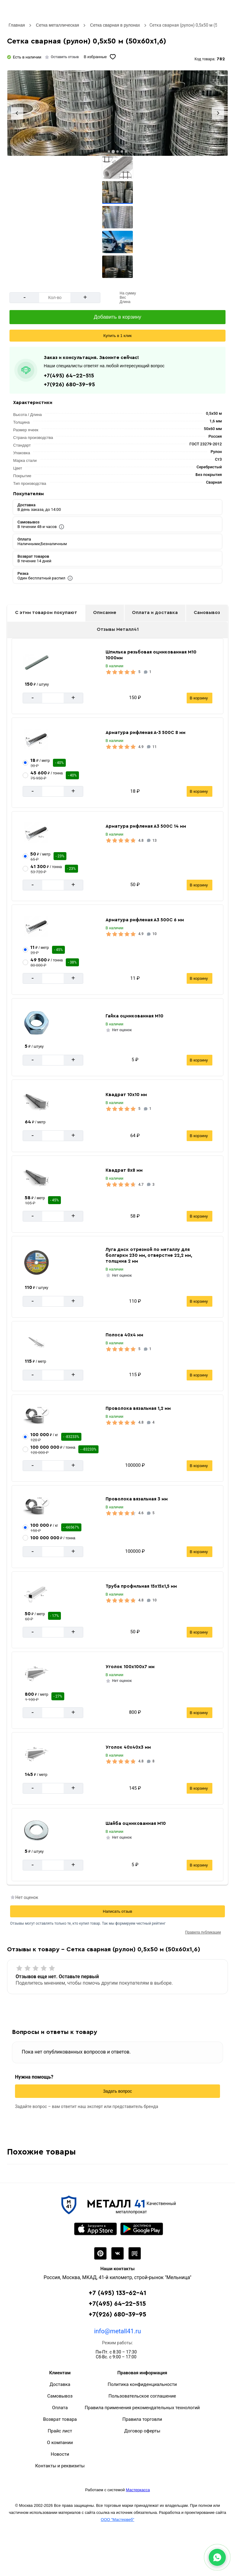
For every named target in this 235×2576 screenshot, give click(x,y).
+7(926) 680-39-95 (69, 384)
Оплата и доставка (155, 612)
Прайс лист (60, 2431)
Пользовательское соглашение (142, 2396)
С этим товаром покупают (46, 612)
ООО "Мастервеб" (117, 2519)
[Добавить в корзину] (117, 317)
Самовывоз (207, 612)
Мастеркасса (138, 2490)
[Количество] (54, 298)
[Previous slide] (17, 113)
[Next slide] (218, 113)
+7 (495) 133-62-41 (117, 2293)
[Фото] (117, 113)
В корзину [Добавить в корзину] (199, 698)
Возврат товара (60, 2419)
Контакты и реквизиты (60, 2466)
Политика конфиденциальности (142, 2384)
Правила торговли (142, 2419)
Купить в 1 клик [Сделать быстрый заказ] (117, 335)
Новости (60, 2454)
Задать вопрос (117, 2091)
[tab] (109, 151)
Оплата (60, 2407)
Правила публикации (203, 1932)
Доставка (60, 2384)
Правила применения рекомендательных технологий (142, 2407)
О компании (60, 2442)
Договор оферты (142, 2431)
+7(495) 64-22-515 (69, 375)
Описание (104, 612)
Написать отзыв (117, 1911)
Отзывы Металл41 (118, 629)
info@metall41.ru (117, 2331)
